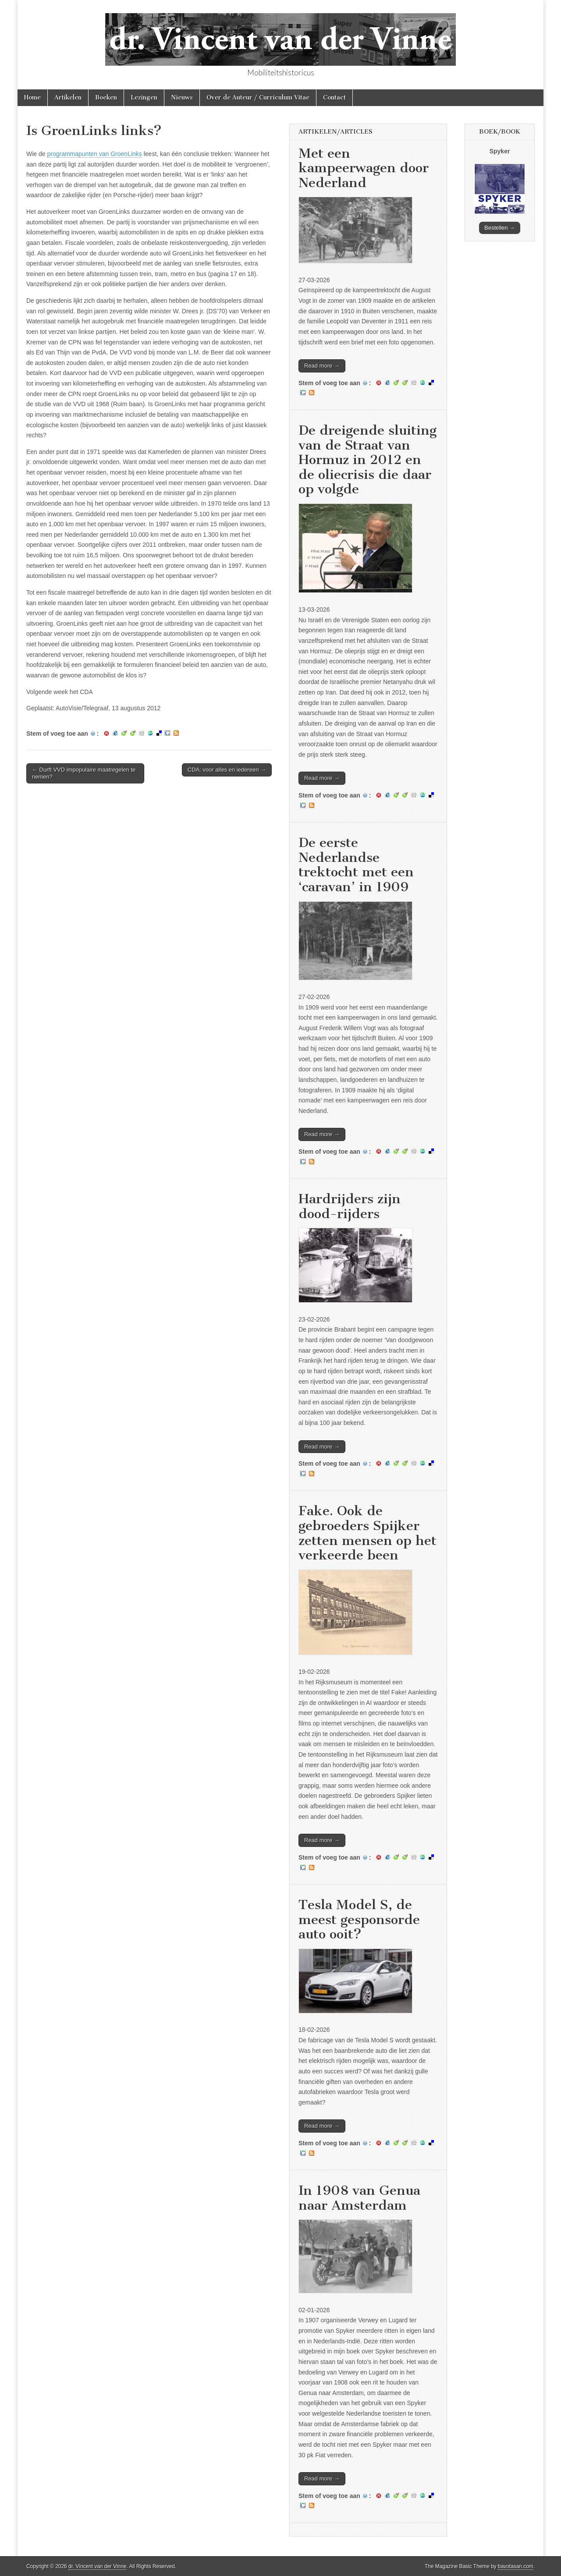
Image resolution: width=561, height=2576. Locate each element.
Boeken (106, 97)
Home (32, 97)
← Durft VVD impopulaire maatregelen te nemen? (83, 773)
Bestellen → (499, 227)
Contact (334, 97)
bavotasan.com (515, 2566)
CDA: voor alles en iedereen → (227, 769)
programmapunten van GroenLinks (94, 153)
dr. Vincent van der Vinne (97, 2566)
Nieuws (182, 97)
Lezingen (144, 97)
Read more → (322, 365)
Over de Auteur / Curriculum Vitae (257, 97)
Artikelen (68, 97)
